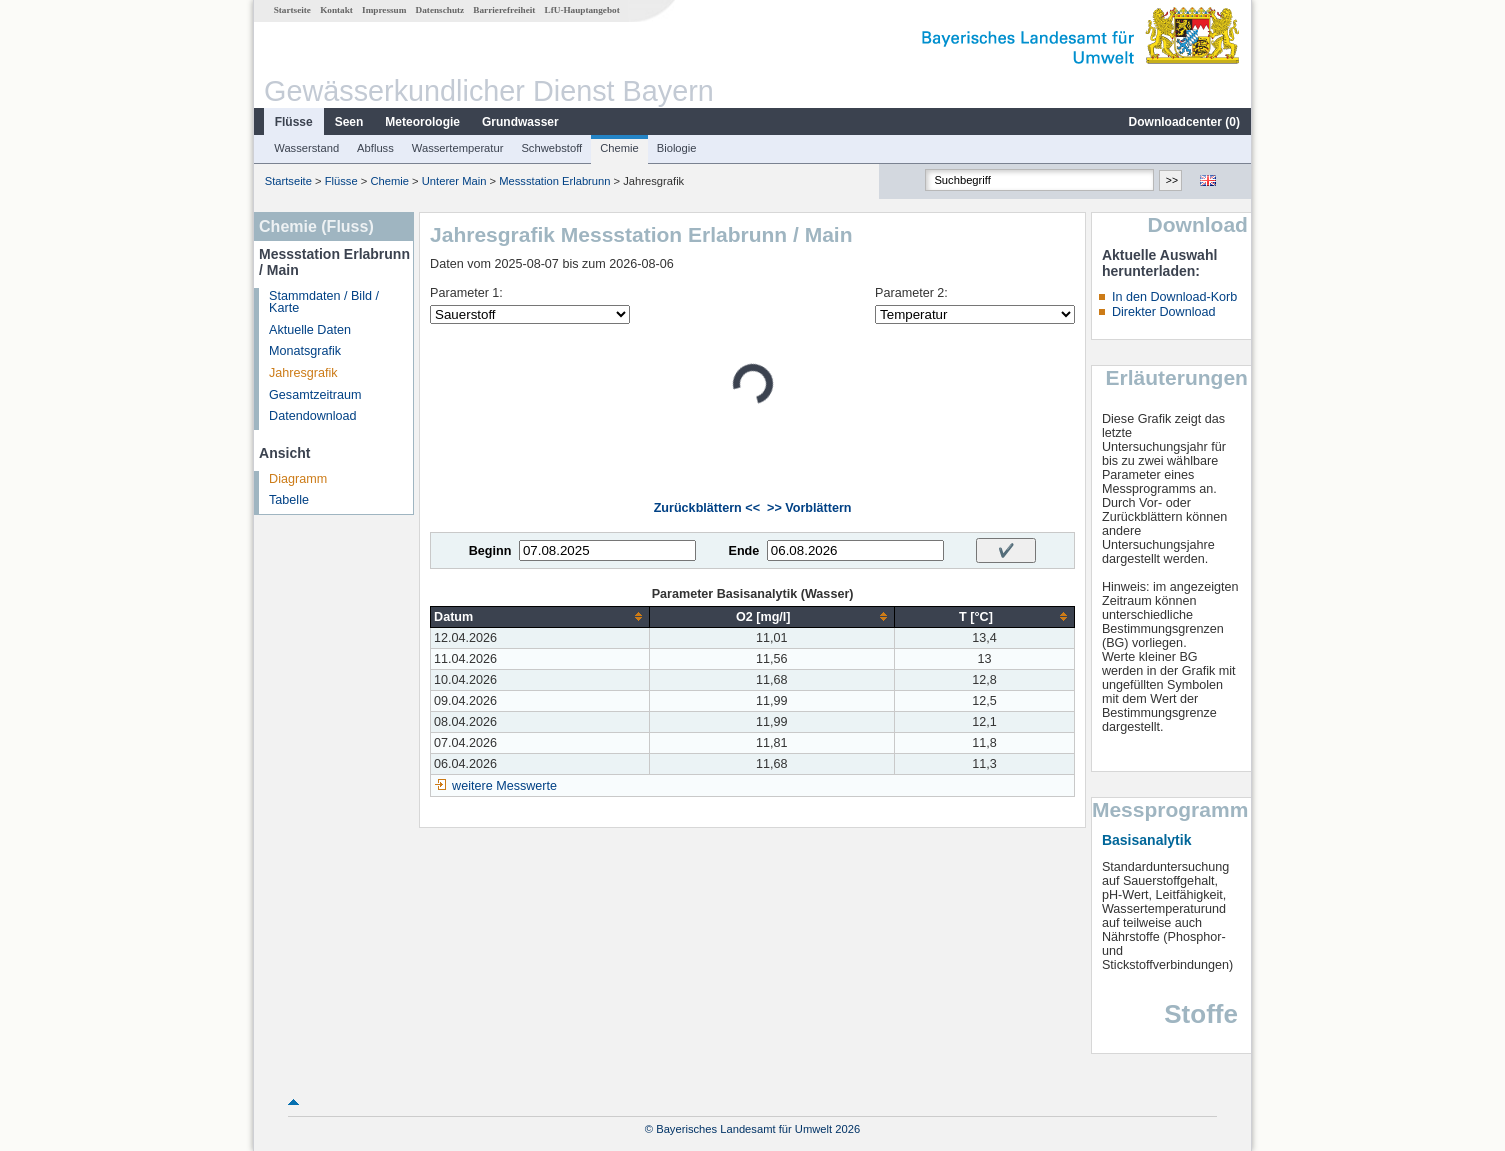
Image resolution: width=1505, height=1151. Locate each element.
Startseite (292, 10)
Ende (743, 551)
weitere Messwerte (504, 786)
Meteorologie (422, 122)
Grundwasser (520, 122)
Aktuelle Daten (310, 330)
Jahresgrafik (303, 373)
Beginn (490, 551)
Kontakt (336, 10)
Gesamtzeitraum (315, 395)
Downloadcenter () (1184, 122)
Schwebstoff (551, 148)
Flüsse (294, 122)
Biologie (677, 148)
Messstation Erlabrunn (554, 181)
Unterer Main (454, 181)
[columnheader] (540, 616)
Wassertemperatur (458, 148)
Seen (349, 122)
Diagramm (298, 479)
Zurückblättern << (707, 508)
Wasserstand (306, 148)
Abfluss (375, 148)
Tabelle (289, 500)
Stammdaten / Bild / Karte (324, 302)
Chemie (619, 148)
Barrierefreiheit (504, 10)
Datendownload (313, 416)
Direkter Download (1164, 312)
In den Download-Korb (1174, 297)
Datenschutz (440, 10)
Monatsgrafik (305, 351)
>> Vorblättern (809, 508)
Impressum (384, 10)
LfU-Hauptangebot (582, 10)
